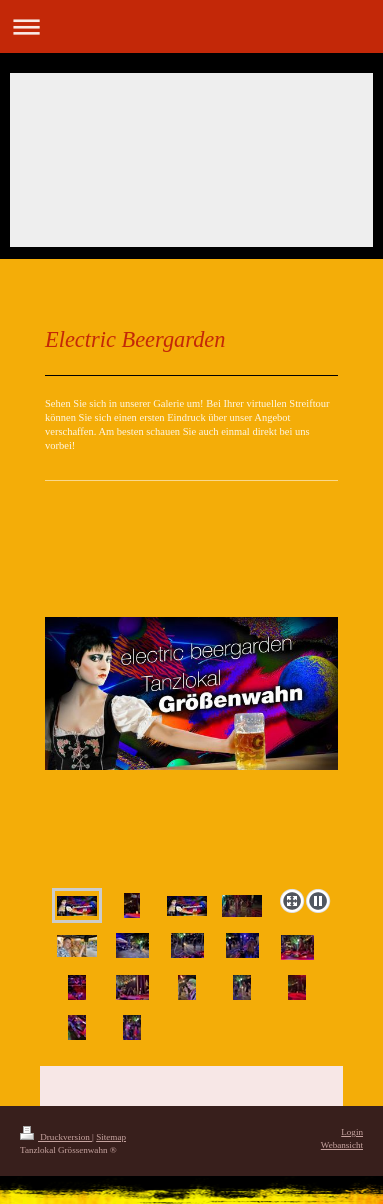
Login (352, 1132)
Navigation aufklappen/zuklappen (191, 26)
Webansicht (342, 1145)
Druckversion (56, 1137)
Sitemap (111, 1137)
